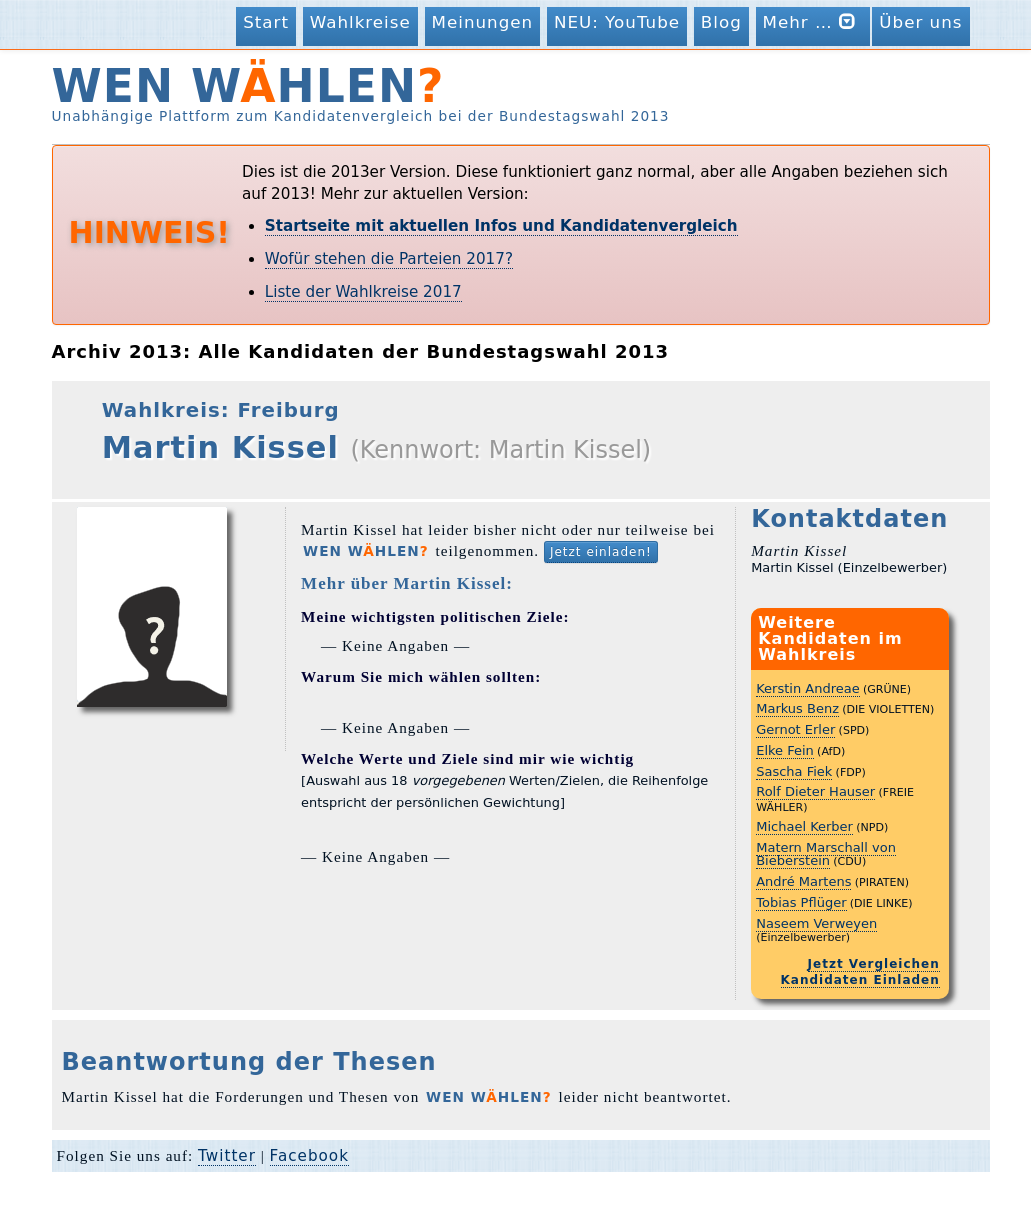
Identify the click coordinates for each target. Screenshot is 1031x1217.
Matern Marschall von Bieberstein (826, 854)
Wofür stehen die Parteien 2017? (389, 259)
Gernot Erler (795, 729)
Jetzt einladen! (601, 552)
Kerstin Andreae (807, 688)
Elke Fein (785, 750)
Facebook (309, 1156)
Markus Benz (797, 708)
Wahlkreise (360, 22)
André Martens (803, 881)
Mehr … (813, 21)
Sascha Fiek (794, 771)
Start (266, 22)
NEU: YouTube (617, 22)
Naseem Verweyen (816, 923)
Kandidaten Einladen (860, 980)
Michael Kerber (804, 826)
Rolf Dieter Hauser (815, 791)
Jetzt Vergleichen (874, 964)
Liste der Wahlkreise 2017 (363, 292)
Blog (721, 22)
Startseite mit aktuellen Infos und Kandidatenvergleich (501, 226)
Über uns (920, 22)
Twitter (227, 1156)
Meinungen (483, 22)
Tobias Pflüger (801, 902)
